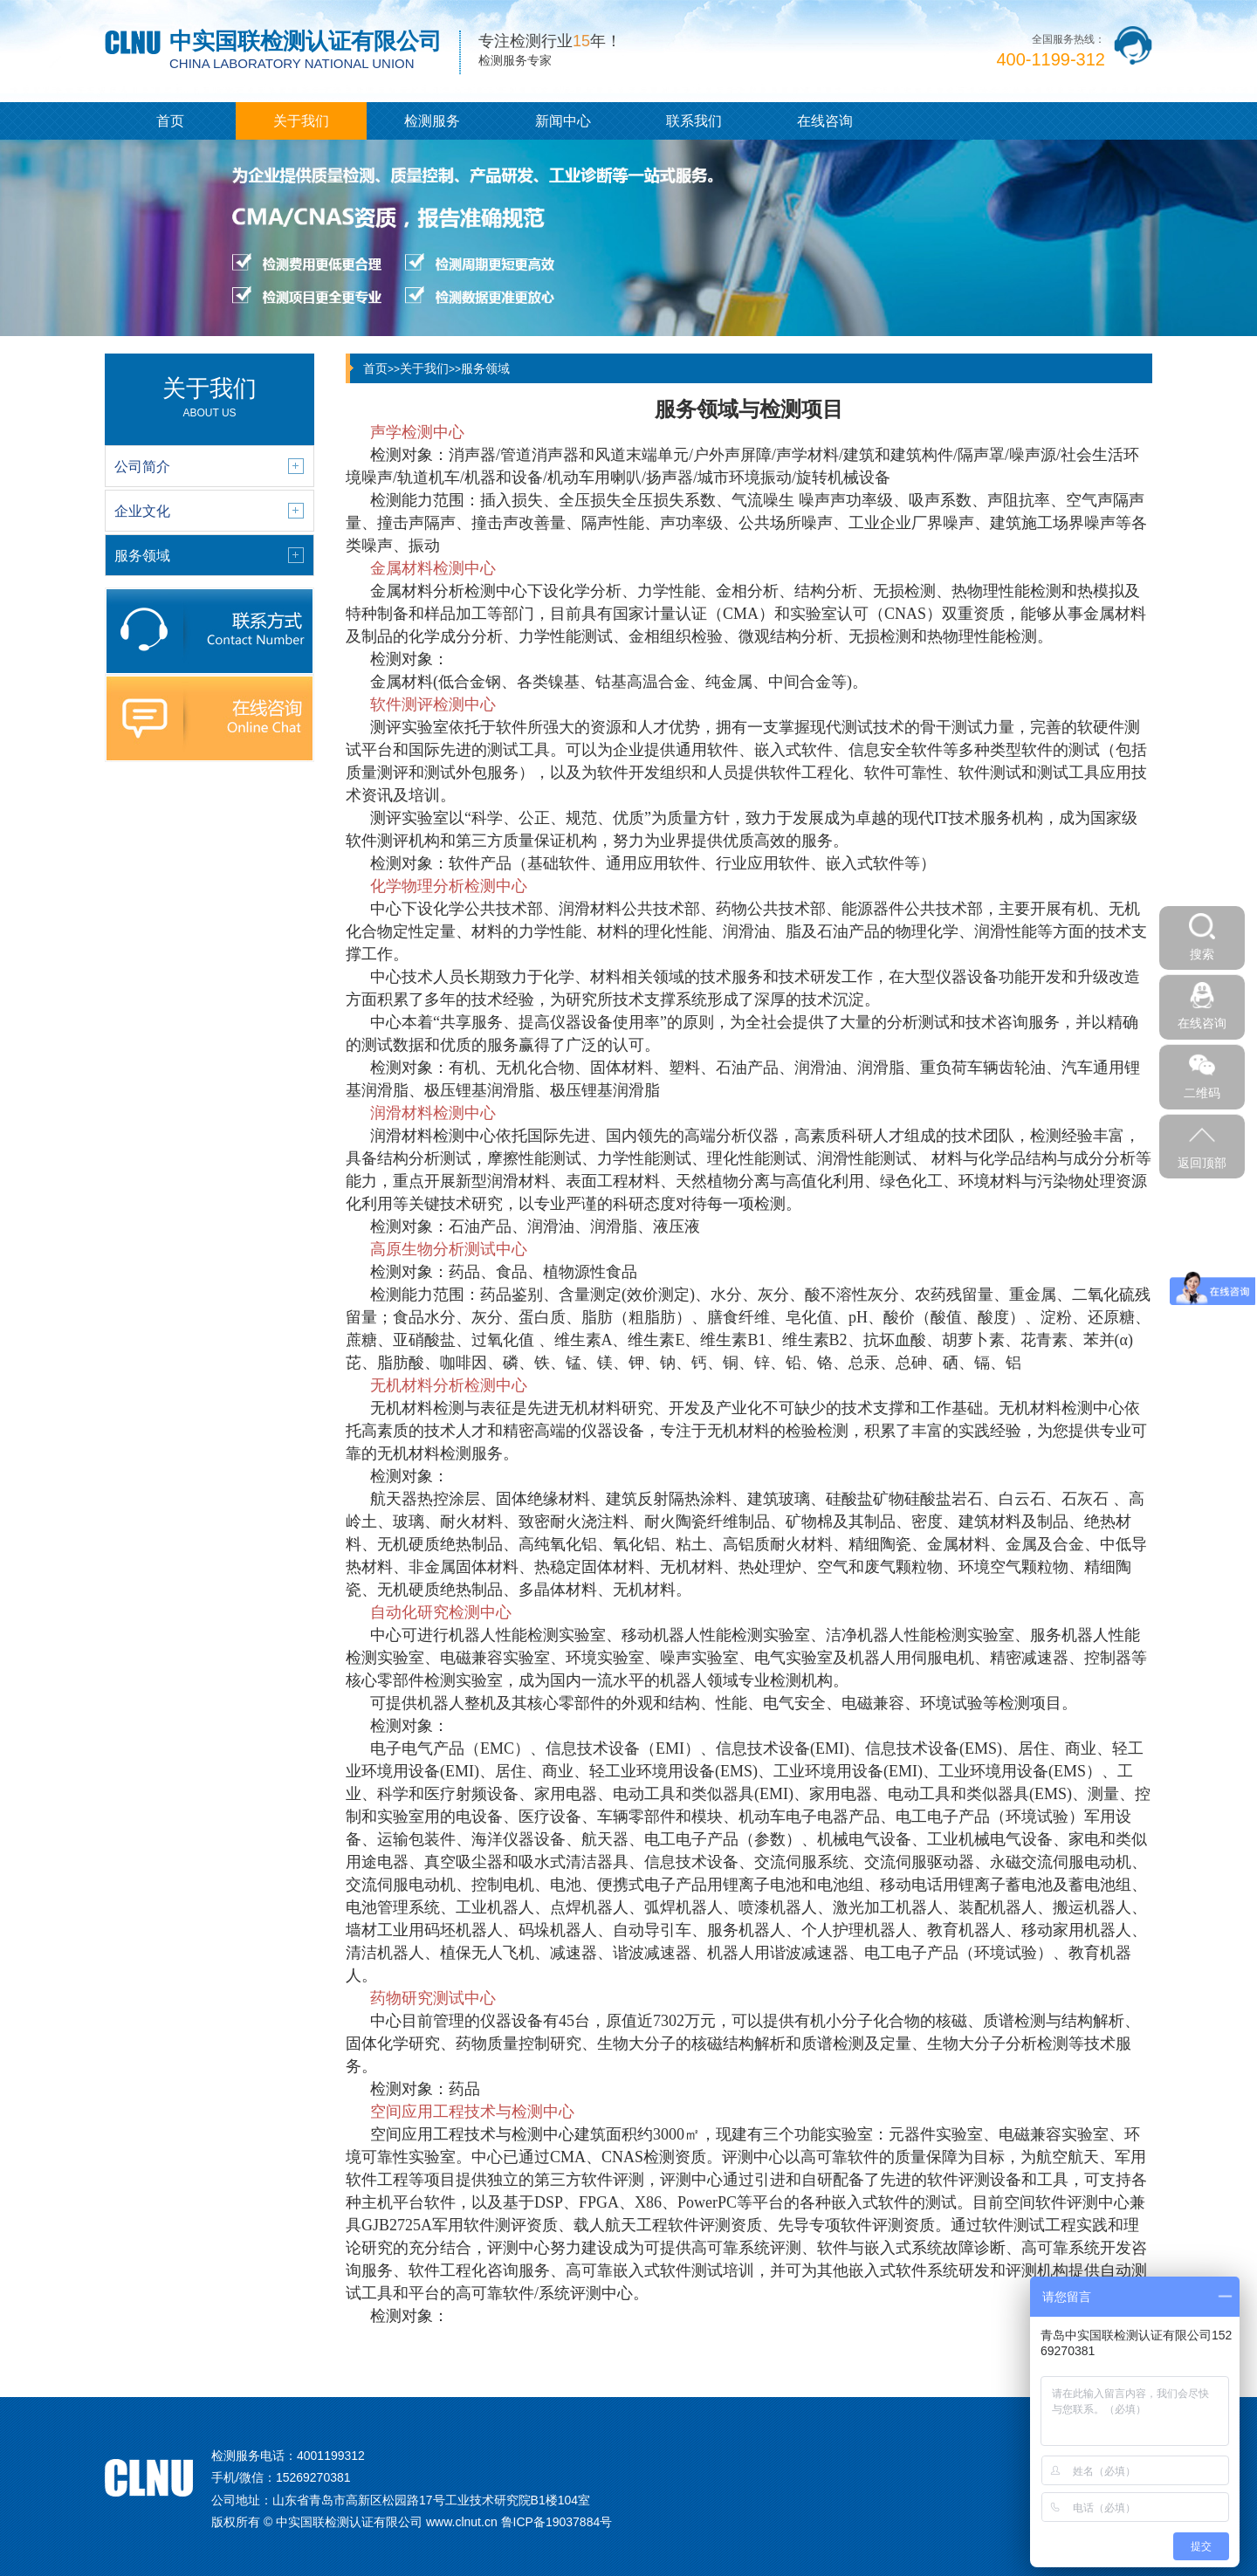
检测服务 (432, 120)
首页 (170, 120)
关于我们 (301, 120)
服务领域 (485, 368)
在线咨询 (825, 120)
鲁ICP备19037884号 (557, 2522)
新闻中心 (563, 120)
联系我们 (694, 120)
